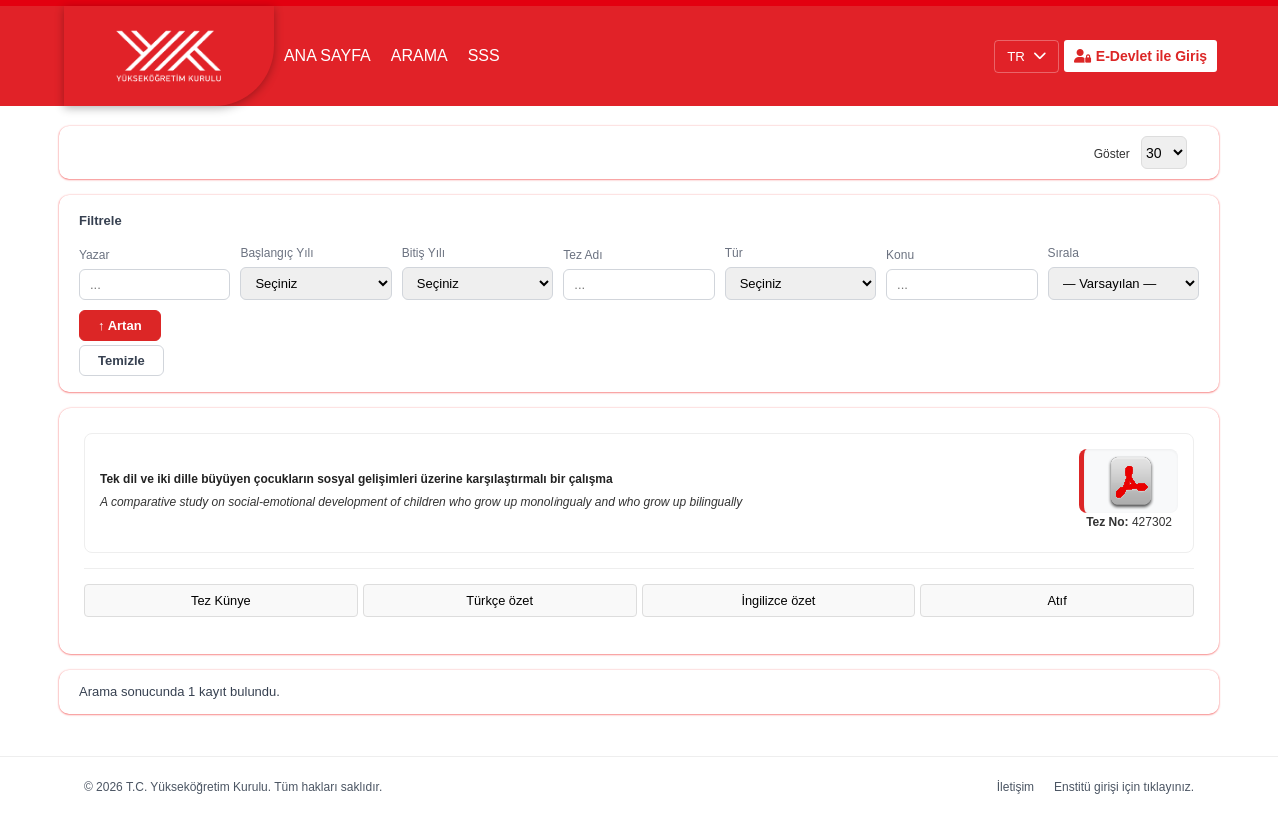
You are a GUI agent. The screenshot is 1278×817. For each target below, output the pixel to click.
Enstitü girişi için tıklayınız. (1124, 787)
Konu (961, 274)
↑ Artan (120, 325)
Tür (800, 273)
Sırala (1123, 273)
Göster (1112, 154)
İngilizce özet (778, 600)
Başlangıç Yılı (315, 273)
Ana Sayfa (327, 55)
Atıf (1057, 600)
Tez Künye (221, 600)
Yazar (154, 274)
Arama (419, 55)
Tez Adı (638, 274)
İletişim (1015, 787)
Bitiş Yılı (477, 273)
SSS (484, 55)
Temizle (121, 360)
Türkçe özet (499, 600)
